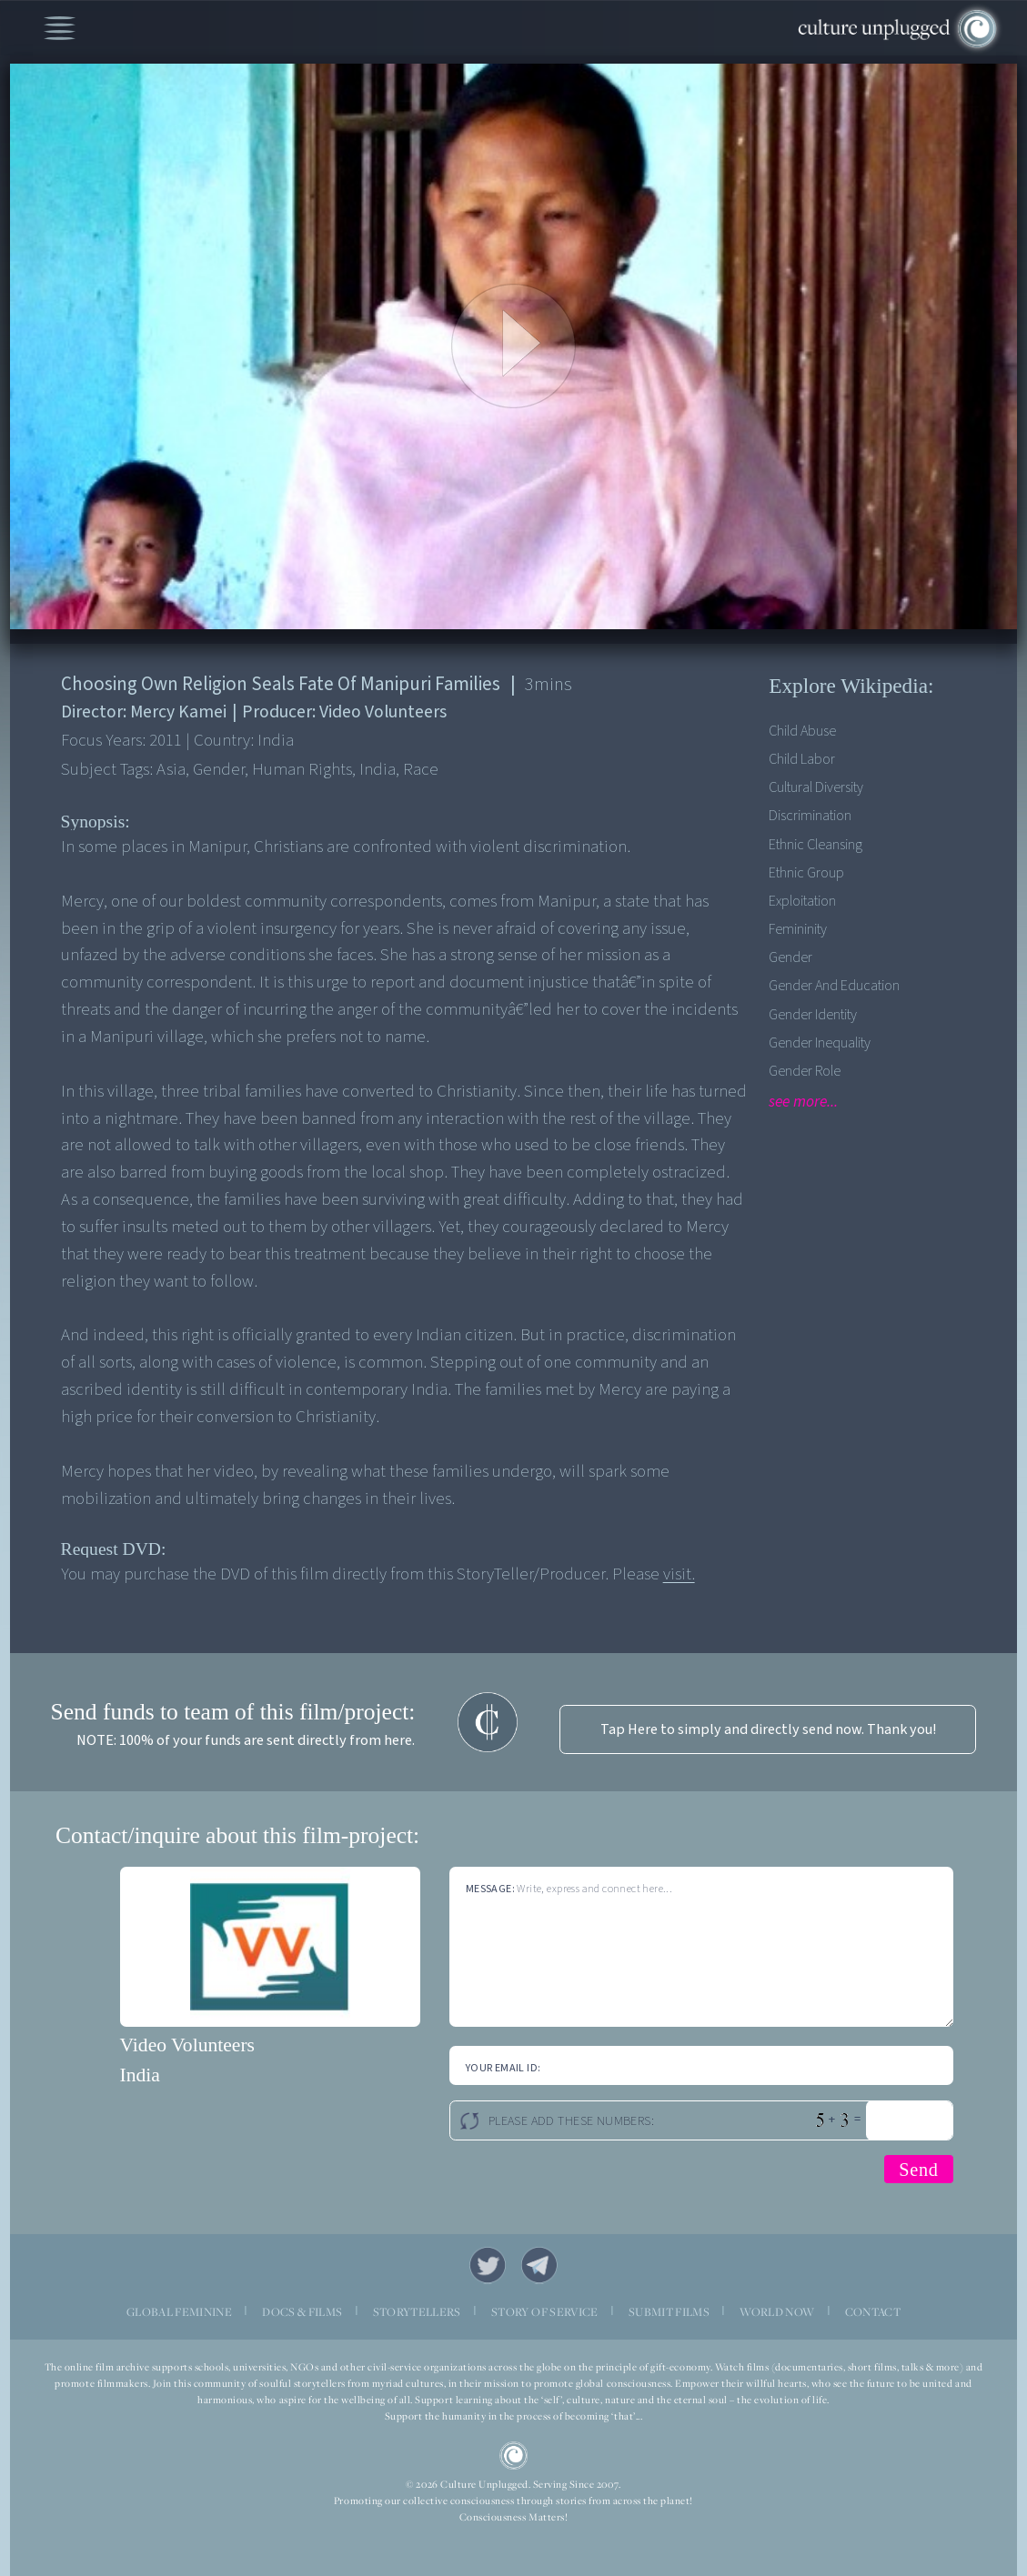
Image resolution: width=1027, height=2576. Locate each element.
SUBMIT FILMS (669, 2312)
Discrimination (810, 815)
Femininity (798, 928)
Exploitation (802, 900)
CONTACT (873, 2312)
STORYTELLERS (417, 2312)
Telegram (540, 2265)
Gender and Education (834, 985)
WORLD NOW (777, 2312)
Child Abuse (802, 730)
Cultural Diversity (816, 787)
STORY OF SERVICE (544, 2312)
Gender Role (805, 1070)
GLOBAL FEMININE (179, 2312)
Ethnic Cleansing (815, 844)
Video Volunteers (187, 2045)
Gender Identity (813, 1014)
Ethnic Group (806, 872)
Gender (790, 957)
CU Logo (514, 2456)
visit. (679, 1574)
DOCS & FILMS (302, 2312)
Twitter (488, 2265)
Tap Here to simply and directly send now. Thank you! (768, 1729)
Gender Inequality (820, 1042)
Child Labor (802, 758)
